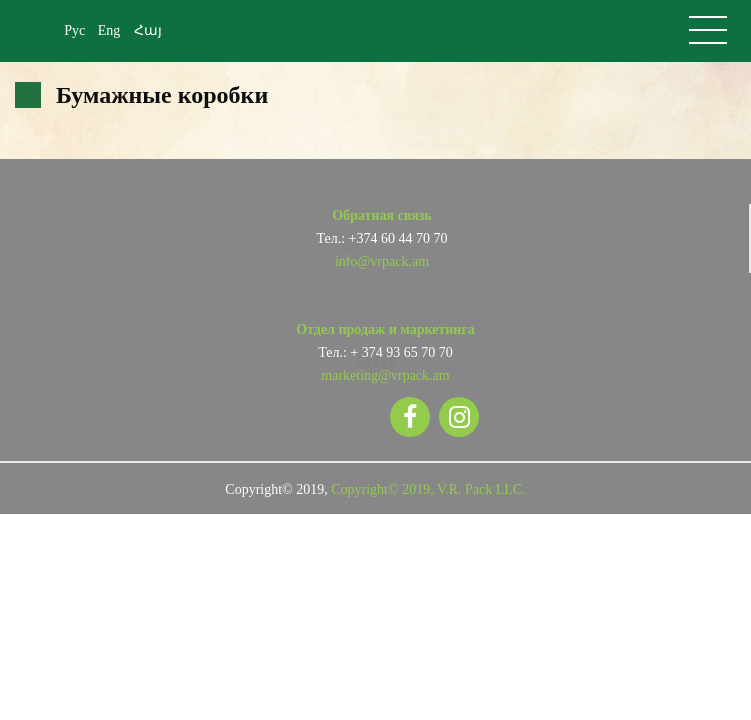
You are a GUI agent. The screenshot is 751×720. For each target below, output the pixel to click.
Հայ (148, 30)
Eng (109, 30)
